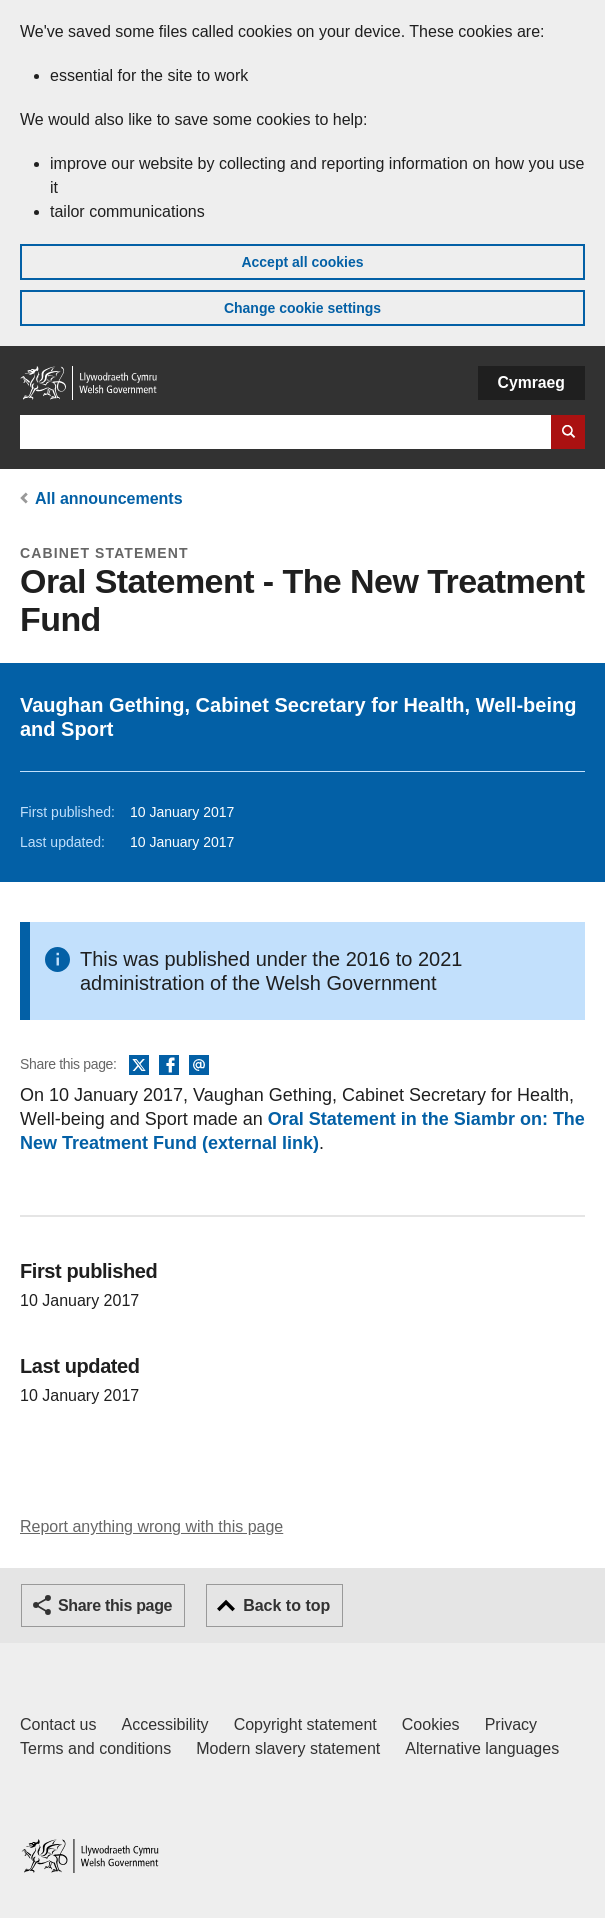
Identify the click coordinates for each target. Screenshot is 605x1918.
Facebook (169, 1066)
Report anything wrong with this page (151, 1526)
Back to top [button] (286, 1605)
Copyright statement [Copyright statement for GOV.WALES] (305, 1724)
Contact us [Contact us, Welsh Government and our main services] (58, 1724)
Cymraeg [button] (531, 382)
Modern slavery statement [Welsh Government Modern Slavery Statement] (288, 1748)
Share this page (115, 1605)
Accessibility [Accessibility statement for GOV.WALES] (164, 1724)
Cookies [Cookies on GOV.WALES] (431, 1724)
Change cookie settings (302, 308)
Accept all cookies (302, 262)
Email (199, 1066)
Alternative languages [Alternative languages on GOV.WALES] (482, 1748)
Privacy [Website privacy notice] (511, 1724)
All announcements (109, 498)
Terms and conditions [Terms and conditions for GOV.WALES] (95, 1748)
